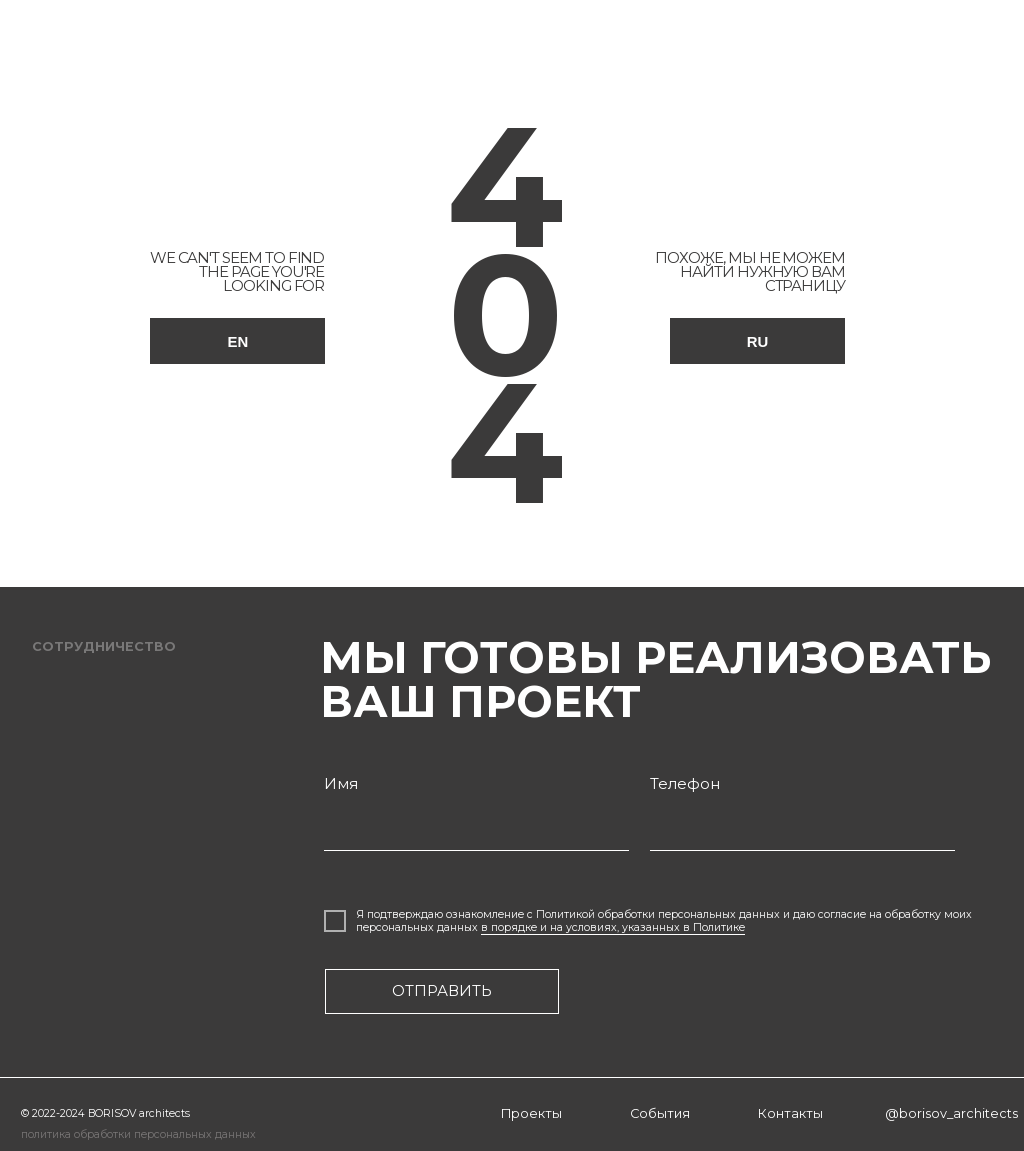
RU (758, 341)
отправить (442, 991)
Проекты (531, 1113)
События (660, 1113)
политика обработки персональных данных (138, 1134)
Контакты (790, 1113)
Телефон (685, 784)
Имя (341, 784)
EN (238, 341)
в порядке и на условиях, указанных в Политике (613, 927)
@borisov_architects (951, 1113)
